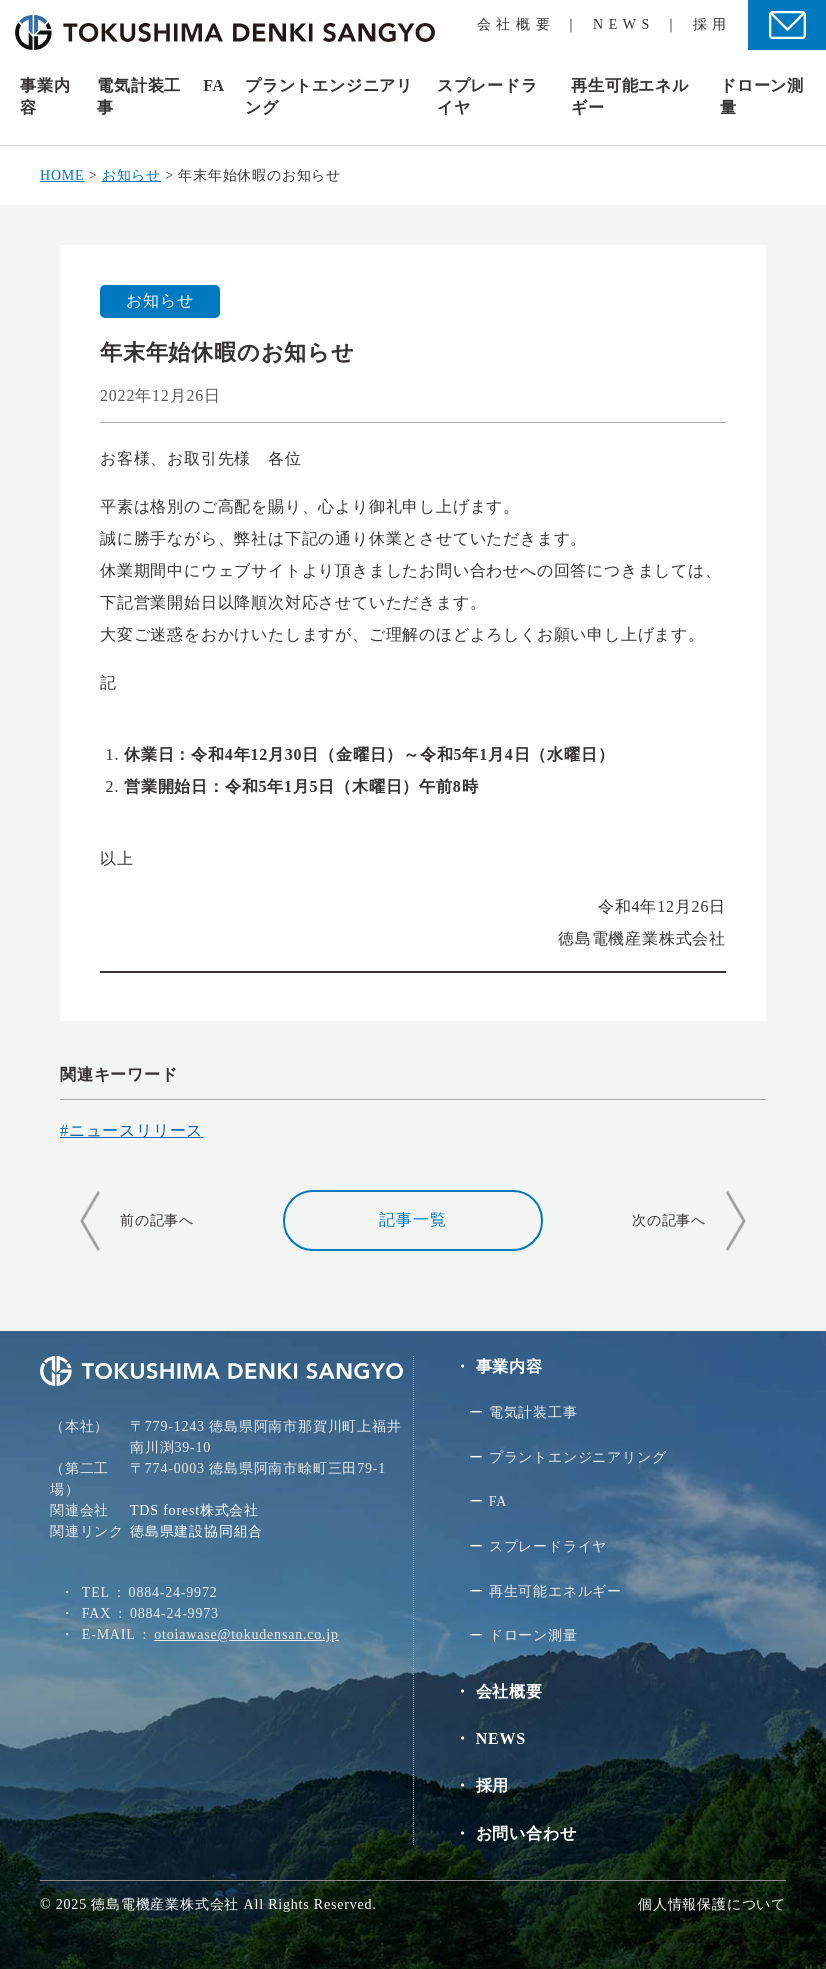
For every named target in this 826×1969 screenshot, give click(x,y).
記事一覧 (412, 1219)
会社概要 (516, 24)
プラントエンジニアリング (578, 1457)
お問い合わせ (526, 1833)
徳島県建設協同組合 (196, 1531)
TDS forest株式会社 (194, 1510)
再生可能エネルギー (555, 1591)
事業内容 (509, 1366)
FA (214, 85)
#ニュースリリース (131, 1130)
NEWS (624, 24)
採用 (712, 24)
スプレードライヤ (548, 1546)
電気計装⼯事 (533, 1412)
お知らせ (159, 300)
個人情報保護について (712, 1904)
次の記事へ (669, 1220)
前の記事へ (157, 1220)
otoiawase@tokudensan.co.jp (246, 1634)
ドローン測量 (533, 1635)
